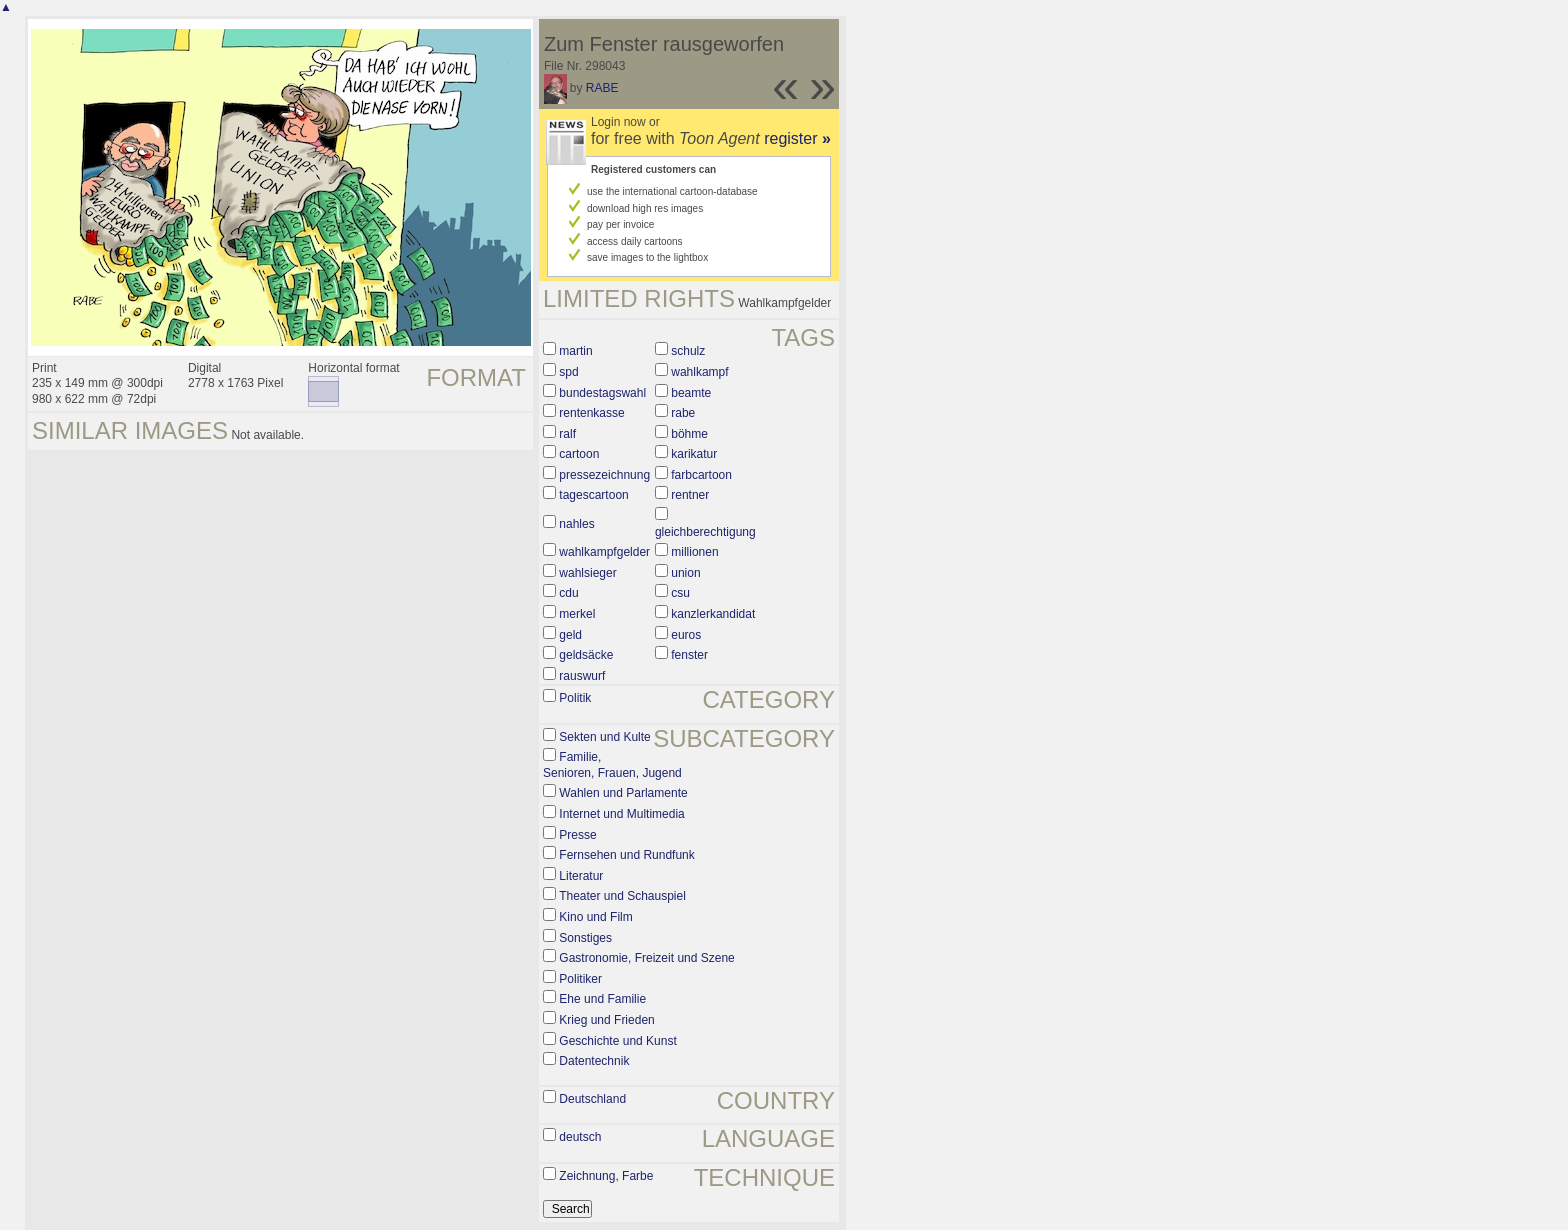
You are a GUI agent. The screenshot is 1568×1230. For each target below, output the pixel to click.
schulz (688, 351)
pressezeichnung (604, 475)
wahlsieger (587, 573)
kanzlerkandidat (713, 614)
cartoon (579, 454)
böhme (689, 434)
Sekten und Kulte (604, 737)
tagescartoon (593, 495)
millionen (694, 552)
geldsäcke (586, 655)
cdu (568, 593)
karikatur (694, 454)
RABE (602, 88)
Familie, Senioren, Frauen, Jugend (612, 765)
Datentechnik (594, 1061)
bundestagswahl (602, 393)
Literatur (581, 876)
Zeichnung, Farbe (606, 1176)
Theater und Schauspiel (622, 896)
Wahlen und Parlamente (623, 793)
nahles (576, 524)
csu (680, 593)
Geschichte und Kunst (617, 1041)
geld (570, 635)
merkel (577, 614)
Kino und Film (595, 917)
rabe (683, 413)
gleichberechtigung (705, 532)
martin (575, 351)
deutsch (580, 1137)
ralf (567, 434)
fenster (689, 655)
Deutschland (592, 1099)
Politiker (580, 979)
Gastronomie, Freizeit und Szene (646, 958)
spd (568, 372)
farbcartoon (701, 475)
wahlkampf (699, 372)
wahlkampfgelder (604, 552)
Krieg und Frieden (606, 1020)
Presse (577, 835)
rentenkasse (591, 413)
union (685, 573)
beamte (691, 393)
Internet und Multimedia (621, 814)
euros (686, 635)
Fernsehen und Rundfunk (626, 855)
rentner (690, 495)
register (797, 138)
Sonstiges (585, 938)
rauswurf (582, 676)
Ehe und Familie (602, 999)
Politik (575, 698)
